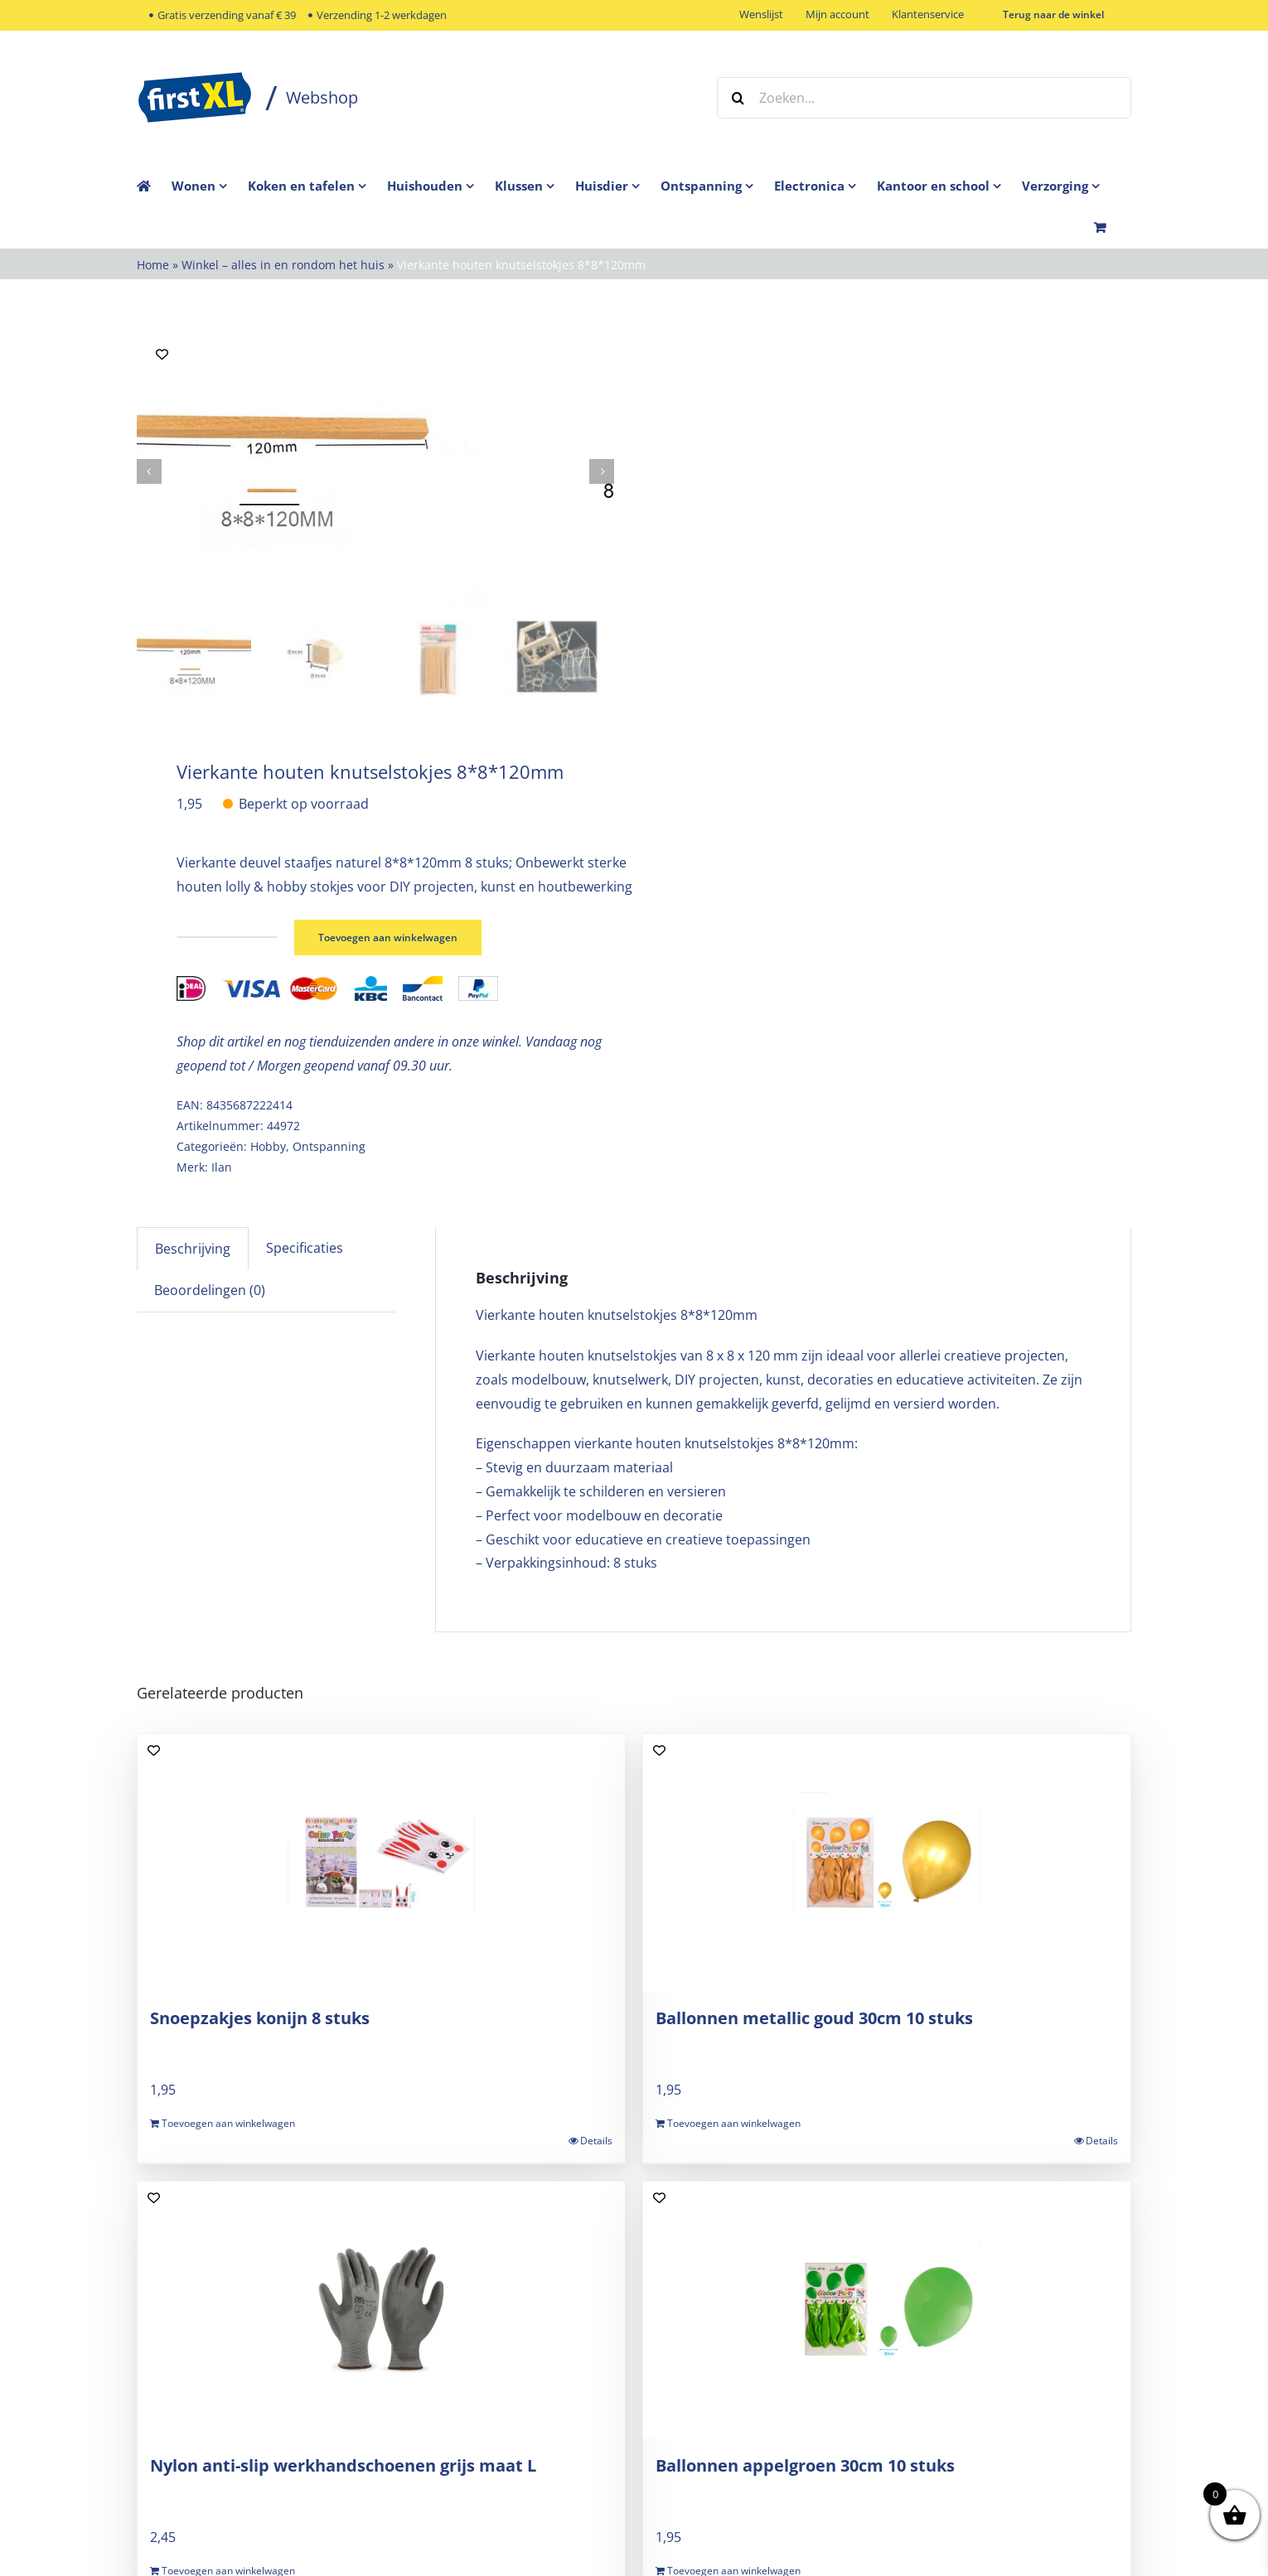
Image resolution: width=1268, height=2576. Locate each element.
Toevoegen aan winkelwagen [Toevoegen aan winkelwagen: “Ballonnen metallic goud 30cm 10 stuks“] (734, 2121)
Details (596, 2140)
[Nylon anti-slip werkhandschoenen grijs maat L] (381, 2308)
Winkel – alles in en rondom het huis (283, 265)
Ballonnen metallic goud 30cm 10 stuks (814, 2016)
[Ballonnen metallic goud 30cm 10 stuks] (886, 1861)
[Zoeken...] (924, 97)
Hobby (268, 1145)
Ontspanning (329, 1145)
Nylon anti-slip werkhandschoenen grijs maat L (343, 2464)
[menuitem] (210, 185)
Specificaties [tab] (304, 1247)
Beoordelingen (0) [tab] (209, 1288)
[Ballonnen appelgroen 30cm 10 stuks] (886, 2308)
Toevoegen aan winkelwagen (399, 936)
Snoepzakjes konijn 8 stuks (260, 2016)
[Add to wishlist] (162, 354)
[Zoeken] (737, 97)
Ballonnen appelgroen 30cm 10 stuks (805, 2464)
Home (153, 265)
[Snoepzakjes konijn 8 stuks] (381, 1861)
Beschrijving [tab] (192, 1248)
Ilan (221, 1165)
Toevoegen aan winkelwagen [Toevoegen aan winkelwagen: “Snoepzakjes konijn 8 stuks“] (228, 2121)
